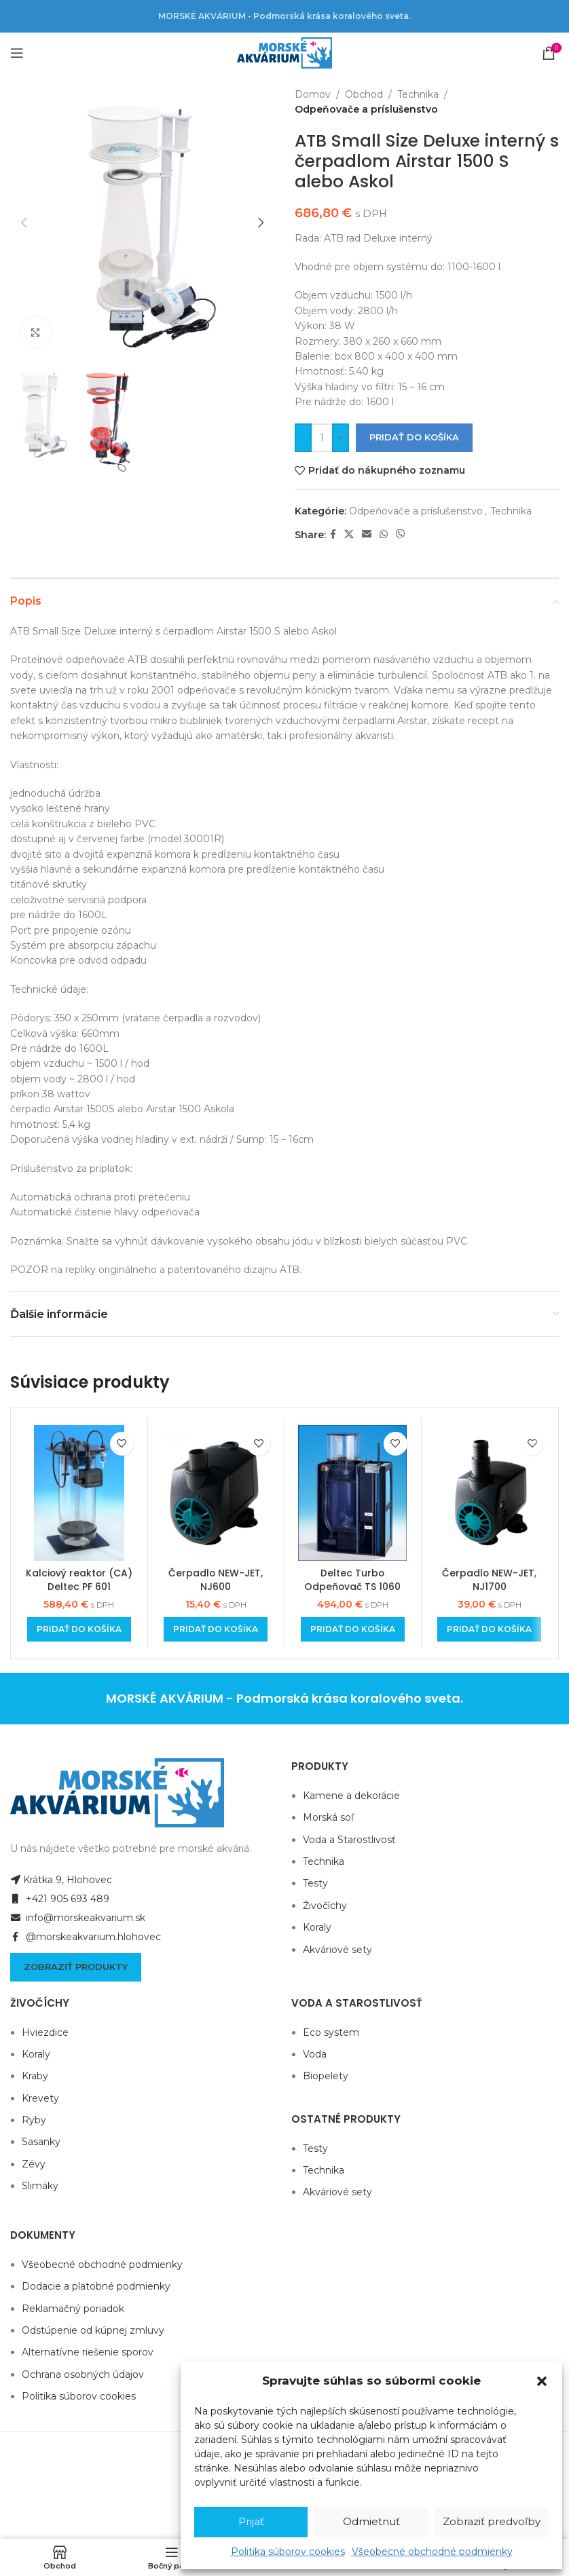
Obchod (364, 94)
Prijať (251, 2521)
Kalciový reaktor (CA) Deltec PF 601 (79, 1579)
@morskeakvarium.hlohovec (85, 1937)
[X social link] (349, 534)
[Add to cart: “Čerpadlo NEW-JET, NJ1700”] (489, 1629)
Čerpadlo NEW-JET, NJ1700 (489, 1579)
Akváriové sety (337, 1950)
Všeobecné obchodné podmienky (432, 2551)
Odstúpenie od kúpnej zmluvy (93, 2330)
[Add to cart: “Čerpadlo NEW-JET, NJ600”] (216, 1629)
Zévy (33, 2164)
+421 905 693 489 (59, 1899)
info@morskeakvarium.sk (77, 1918)
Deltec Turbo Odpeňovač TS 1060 (352, 1579)
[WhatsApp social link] (383, 534)
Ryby (34, 2120)
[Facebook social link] (333, 534)
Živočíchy (325, 1905)
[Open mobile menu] (17, 53)
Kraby (35, 2076)
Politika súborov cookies (288, 2551)
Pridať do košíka (414, 437)
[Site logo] (284, 52)
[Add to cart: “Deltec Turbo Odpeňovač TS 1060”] (353, 1629)
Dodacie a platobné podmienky (96, 2286)
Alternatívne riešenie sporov (87, 2352)
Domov (313, 94)
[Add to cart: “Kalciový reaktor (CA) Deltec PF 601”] (79, 1629)
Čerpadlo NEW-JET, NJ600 (215, 1579)
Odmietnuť (371, 2521)
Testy (315, 1883)
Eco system (331, 2032)
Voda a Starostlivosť (349, 1840)
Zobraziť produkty (76, 1966)
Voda (315, 2054)
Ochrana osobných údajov (83, 2374)
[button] (542, 2381)
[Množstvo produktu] (322, 437)
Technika (418, 94)
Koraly (317, 1927)
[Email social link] (366, 534)
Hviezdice (45, 2032)
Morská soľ (328, 1817)
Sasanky (41, 2142)
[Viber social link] (400, 534)
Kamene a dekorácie (351, 1795)
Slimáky (40, 2186)
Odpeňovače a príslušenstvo (366, 109)
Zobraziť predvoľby (491, 2521)
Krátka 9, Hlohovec (61, 1880)
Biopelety (325, 2076)
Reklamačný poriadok (73, 2309)
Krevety (40, 2098)
